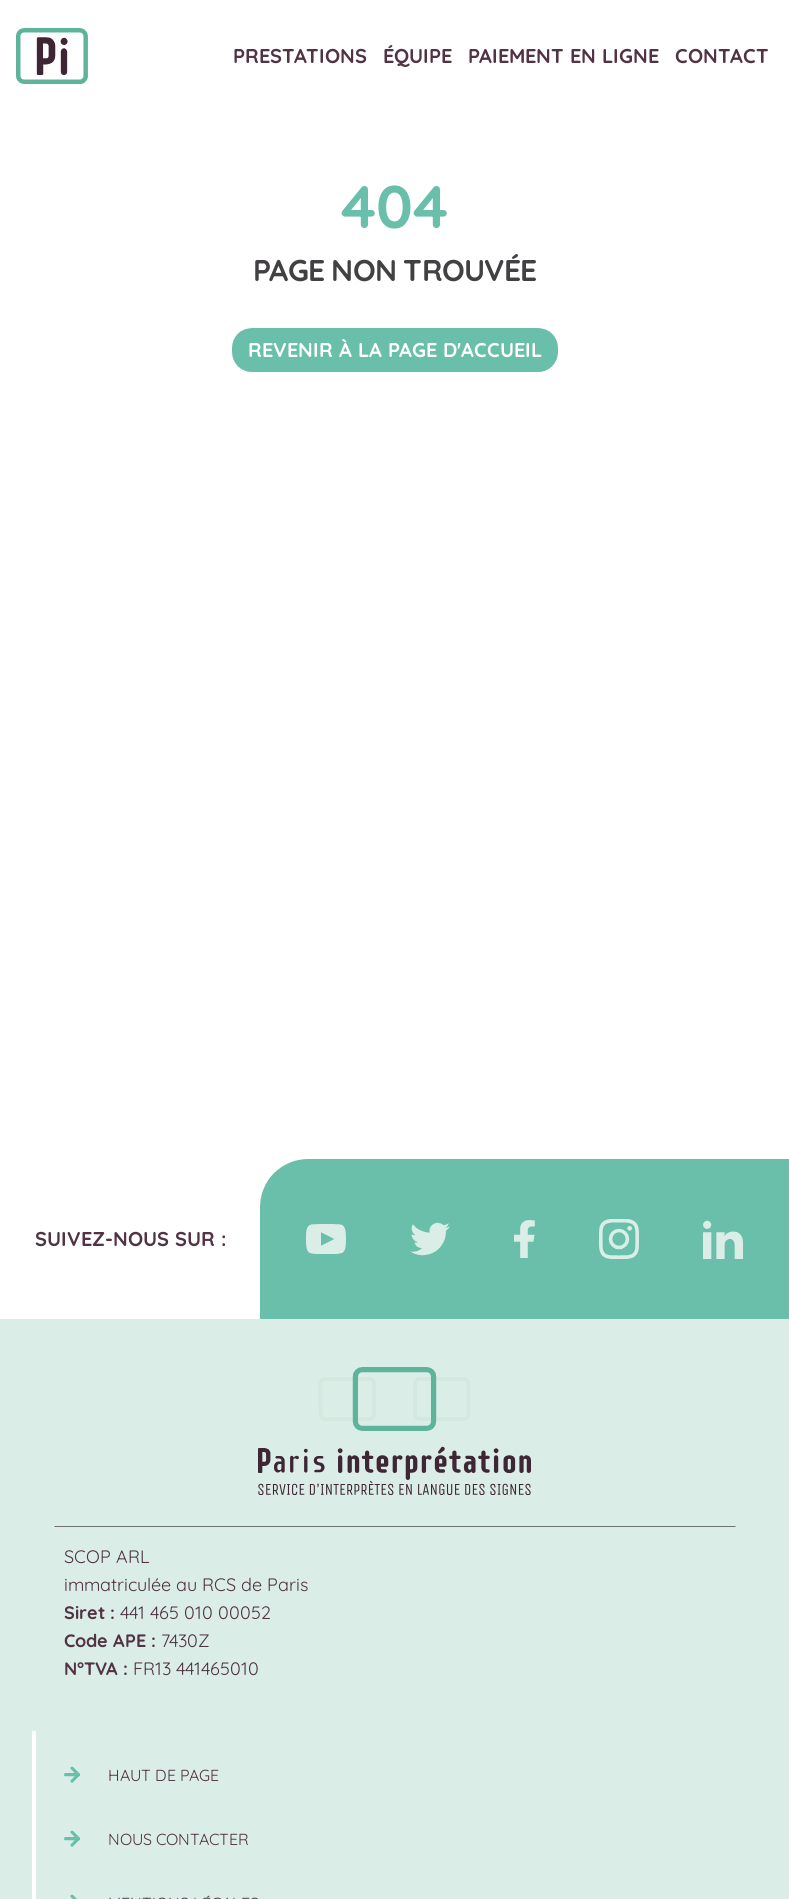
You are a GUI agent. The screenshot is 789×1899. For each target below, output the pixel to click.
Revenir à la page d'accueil (395, 349)
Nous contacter (178, 1839)
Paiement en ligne (563, 55)
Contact (722, 55)
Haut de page (163, 1775)
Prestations (300, 55)
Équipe (417, 55)
